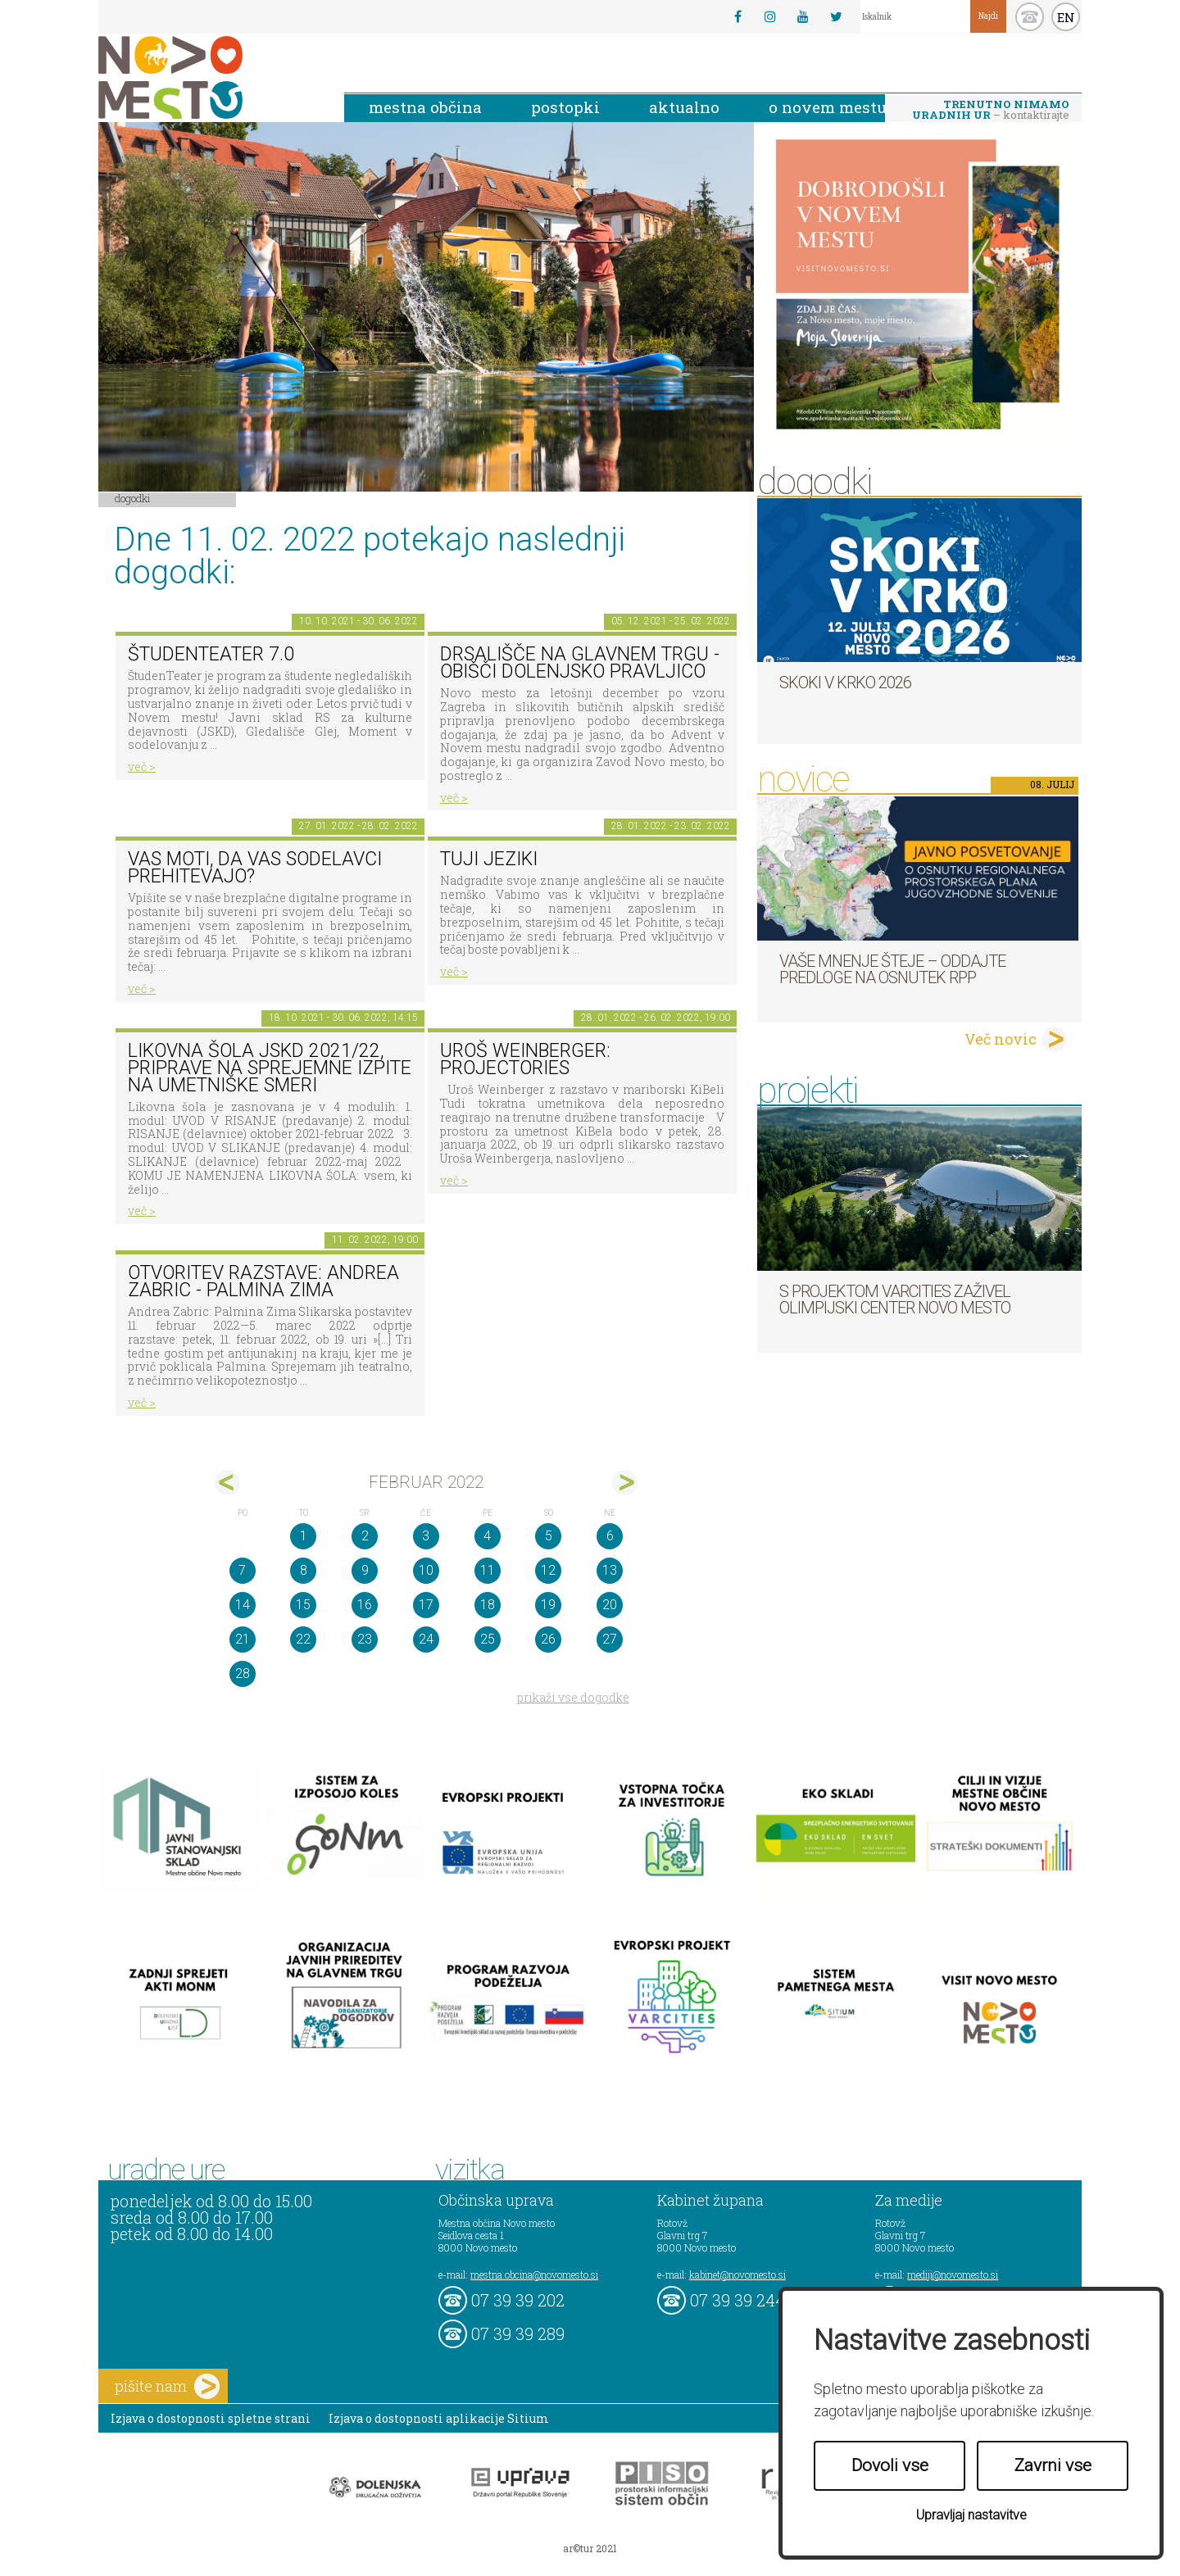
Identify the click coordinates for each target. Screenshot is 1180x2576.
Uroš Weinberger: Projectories (525, 1059)
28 (242, 1673)
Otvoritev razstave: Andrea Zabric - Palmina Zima (263, 1281)
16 (364, 1604)
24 (426, 1639)
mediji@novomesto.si (952, 2274)
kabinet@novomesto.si (737, 2274)
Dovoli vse (889, 2465)
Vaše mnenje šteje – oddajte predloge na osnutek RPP (892, 969)
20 (609, 1604)
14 (242, 1604)
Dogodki (133, 498)
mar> (625, 1482)
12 (548, 1570)
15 (303, 1604)
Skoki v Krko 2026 (845, 682)
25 (487, 1639)
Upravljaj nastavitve (971, 2515)
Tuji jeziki (489, 859)
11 (487, 1570)
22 (303, 1639)
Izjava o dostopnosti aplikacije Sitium (439, 2418)
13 (609, 1570)
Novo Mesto (209, 77)
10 (426, 1570)
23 (364, 1639)
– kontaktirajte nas (990, 111)
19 (548, 1604)
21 (242, 1639)
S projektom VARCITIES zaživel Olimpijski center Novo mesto (894, 1299)
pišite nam (167, 2386)
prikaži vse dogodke (573, 1697)
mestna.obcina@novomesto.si (534, 2274)
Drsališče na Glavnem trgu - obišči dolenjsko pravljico (579, 663)
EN (1066, 17)
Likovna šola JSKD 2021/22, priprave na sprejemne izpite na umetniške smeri (269, 1067)
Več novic (1000, 1039)
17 (426, 1604)
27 (609, 1639)
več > (142, 766)
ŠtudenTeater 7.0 (211, 654)
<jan (227, 1482)
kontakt (1029, 16)
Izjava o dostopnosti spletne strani (211, 2418)
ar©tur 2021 (590, 2548)
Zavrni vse (1053, 2465)
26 (548, 1639)
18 (487, 1604)
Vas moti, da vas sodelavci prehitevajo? (255, 867)
